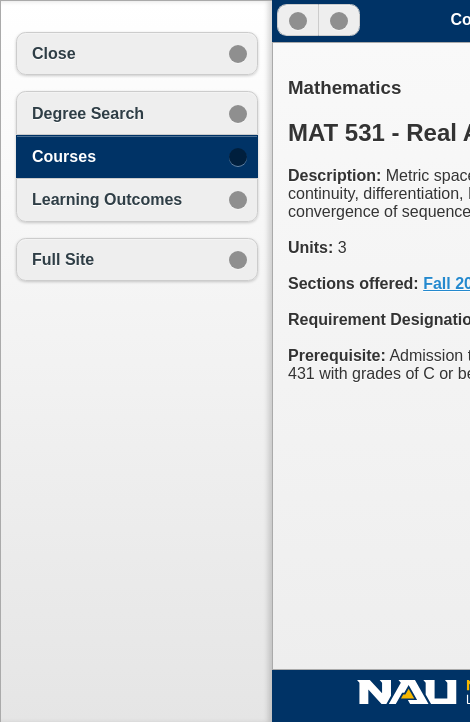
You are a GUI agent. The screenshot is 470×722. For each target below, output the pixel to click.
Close (54, 53)
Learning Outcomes (107, 199)
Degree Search (88, 113)
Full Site (63, 259)
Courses (64, 156)
